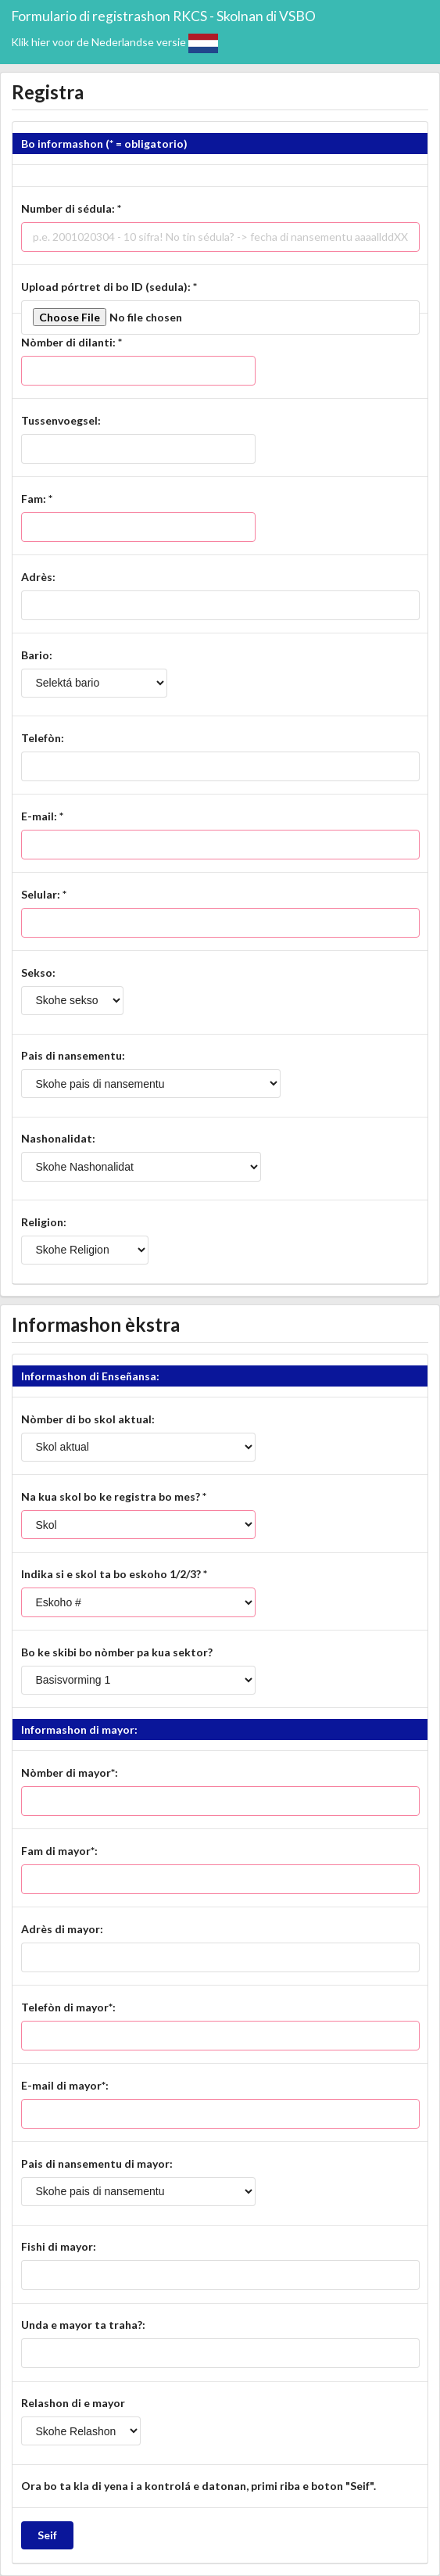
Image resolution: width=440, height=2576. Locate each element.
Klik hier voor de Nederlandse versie (114, 41)
